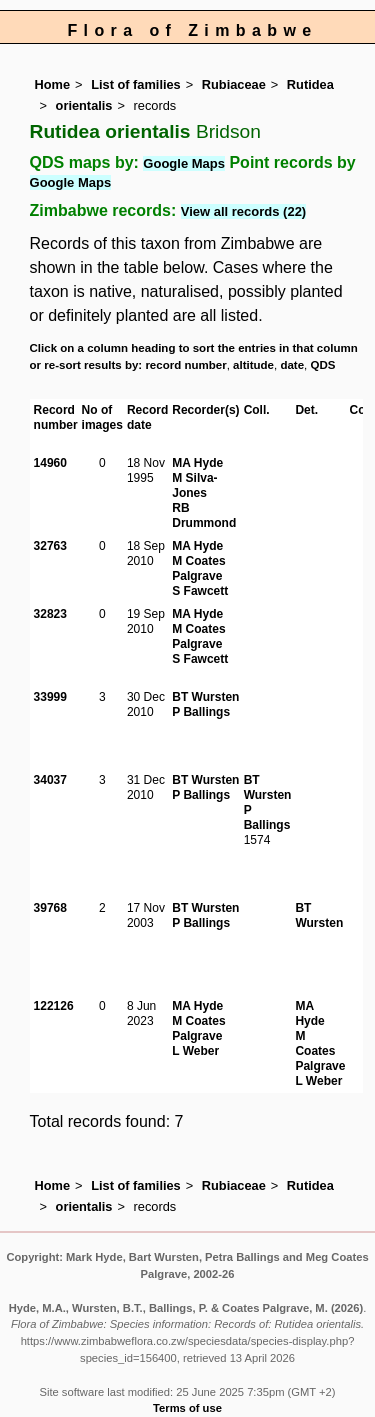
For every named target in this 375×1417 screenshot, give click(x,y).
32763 (50, 546)
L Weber (195, 1051)
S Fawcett (200, 591)
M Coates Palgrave (198, 568)
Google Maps (184, 163)
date (292, 365)
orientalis (84, 105)
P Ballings (201, 712)
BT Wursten (205, 697)
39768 (50, 908)
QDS (323, 365)
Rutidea (310, 84)
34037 (50, 780)
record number (185, 365)
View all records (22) (244, 211)
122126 (54, 1006)
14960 (50, 463)
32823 (50, 614)
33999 (50, 697)
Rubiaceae (234, 84)
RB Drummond (204, 515)
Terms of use (187, 1408)
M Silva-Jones (194, 485)
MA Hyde (197, 463)
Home (53, 84)
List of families (136, 84)
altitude (253, 365)
